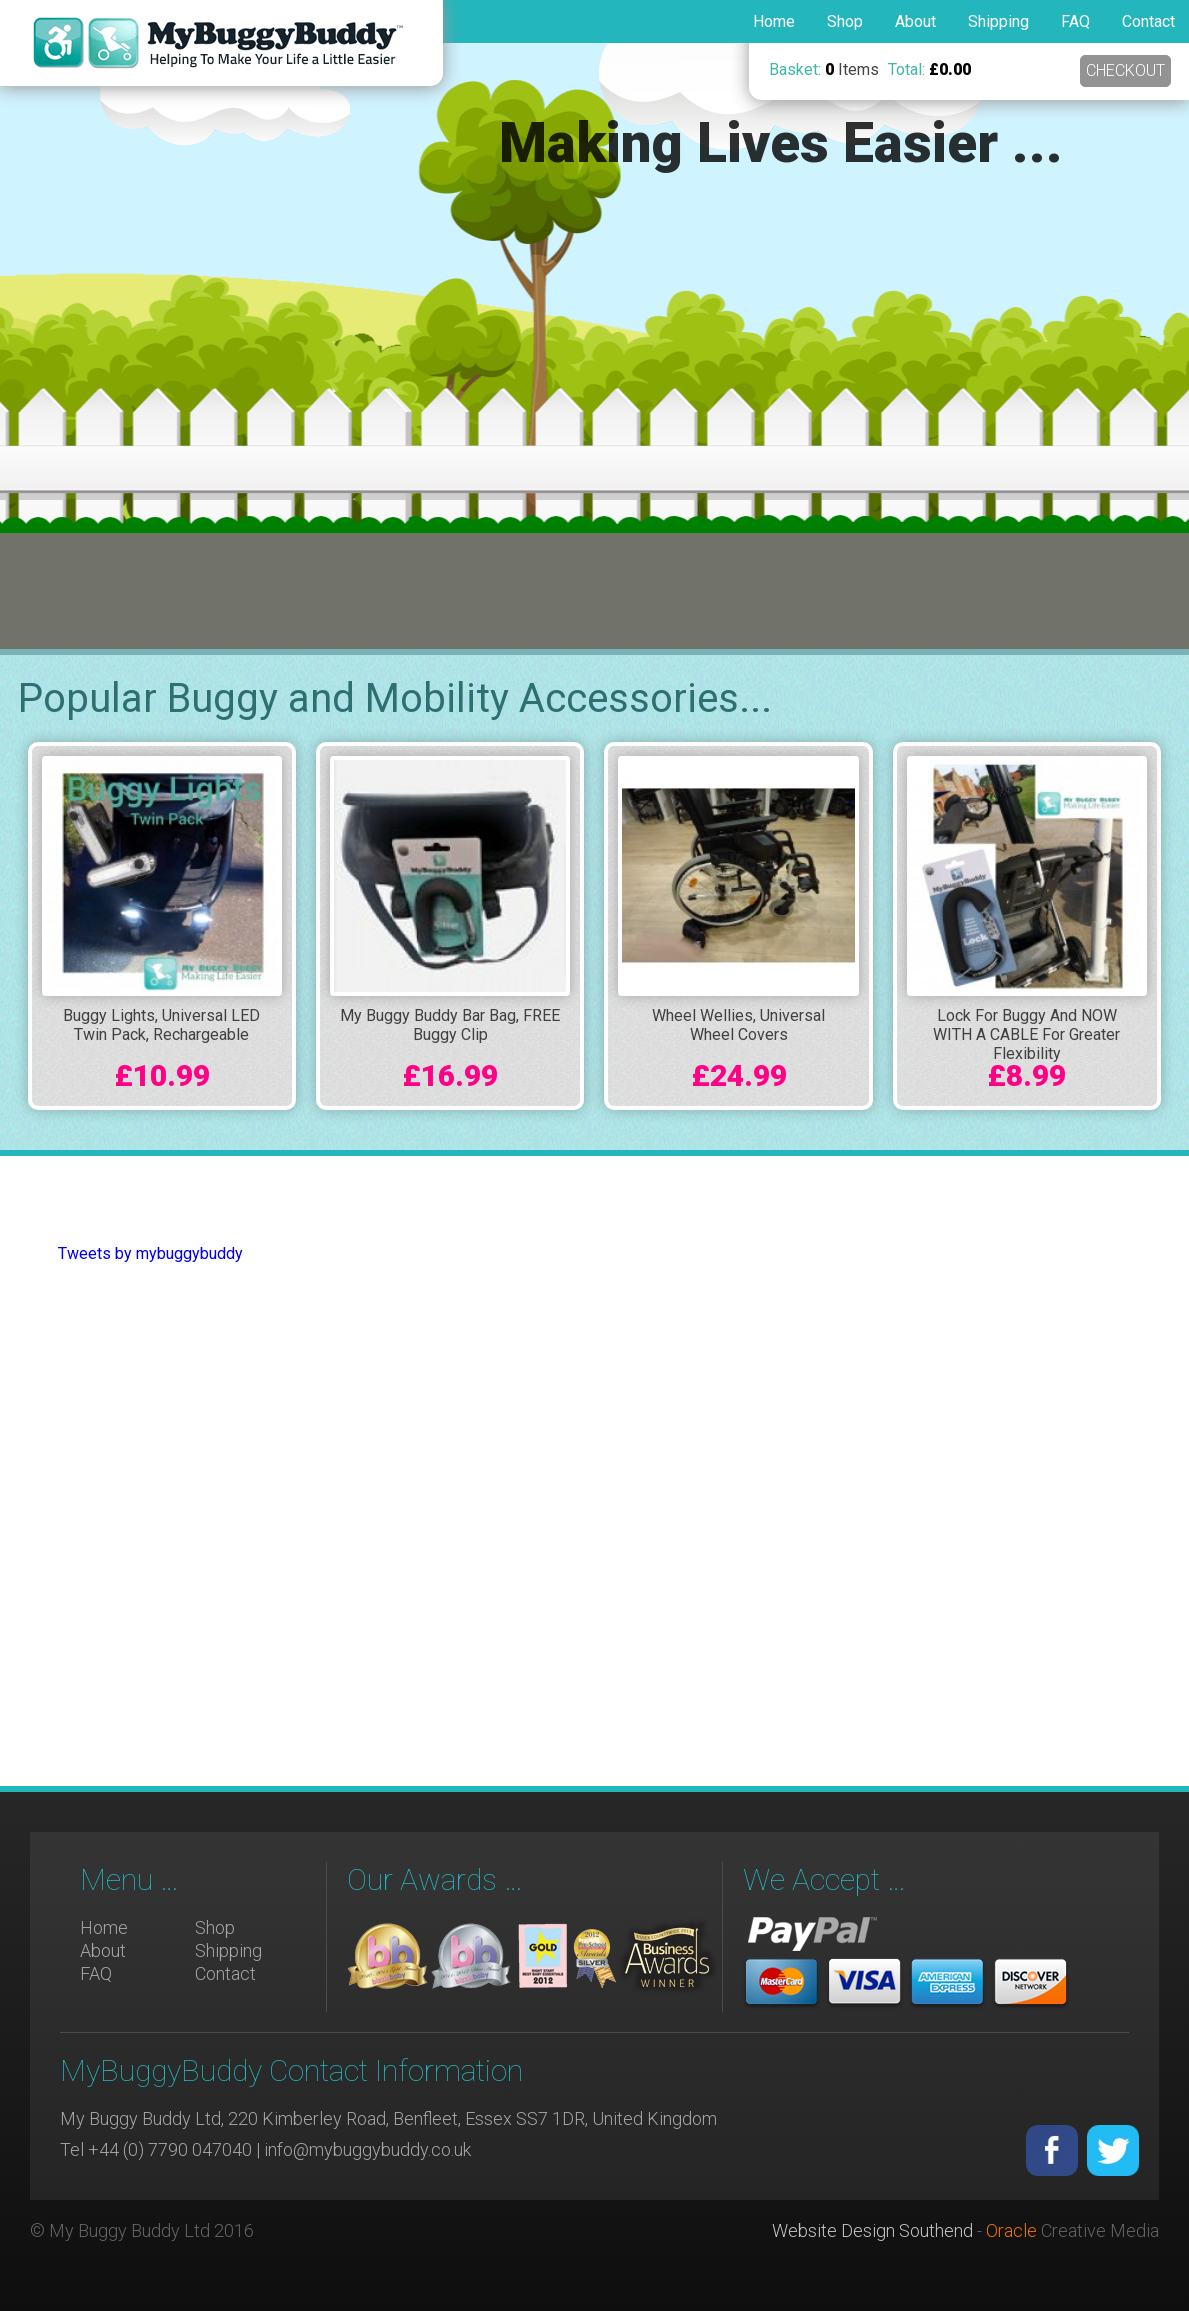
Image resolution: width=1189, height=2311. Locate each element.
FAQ (1075, 21)
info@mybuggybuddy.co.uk (367, 2149)
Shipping (998, 21)
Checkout (1123, 70)
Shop (845, 21)
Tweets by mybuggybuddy (150, 1253)
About (915, 21)
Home (774, 21)
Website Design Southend (872, 2230)
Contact (1148, 21)
